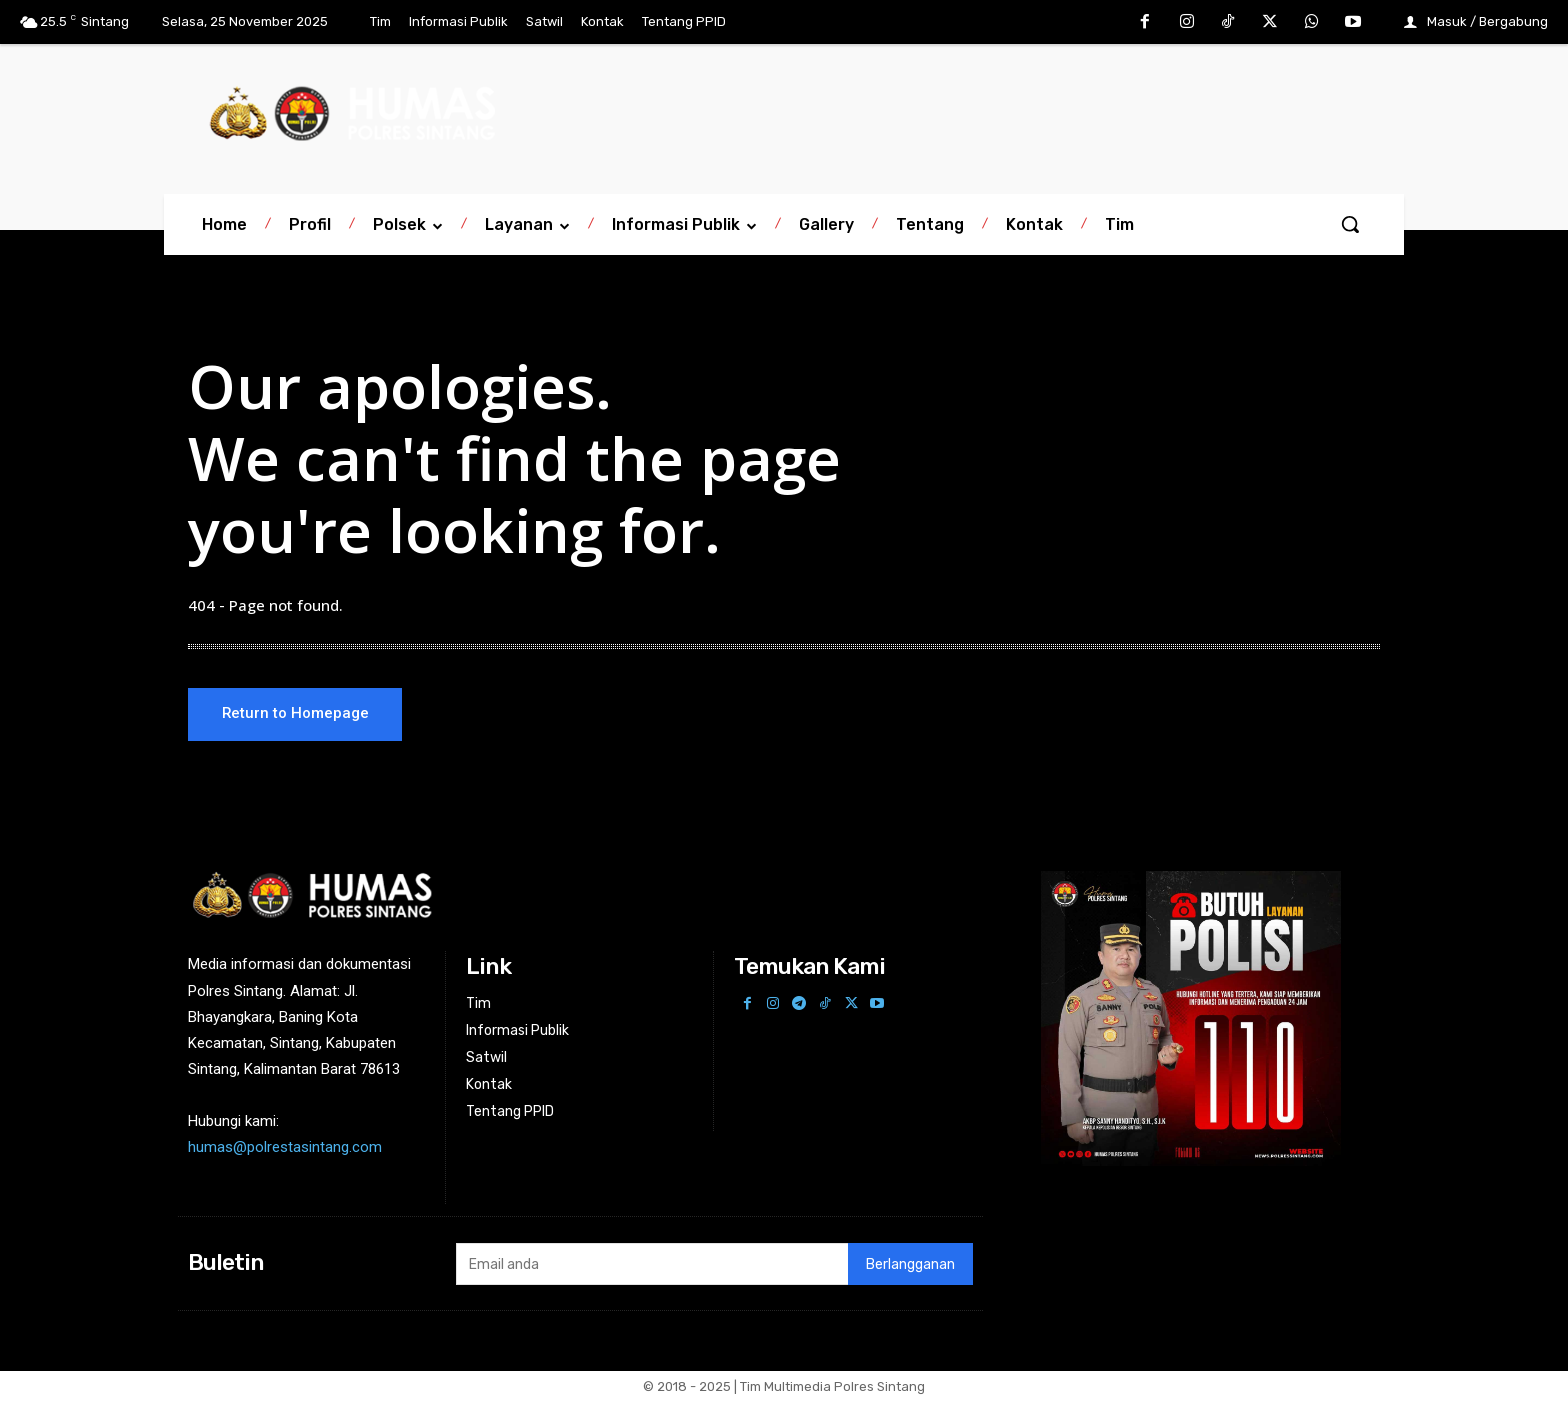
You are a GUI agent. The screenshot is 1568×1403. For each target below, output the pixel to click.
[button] (1350, 224)
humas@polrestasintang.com (285, 1149)
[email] (651, 1266)
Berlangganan (910, 1265)
